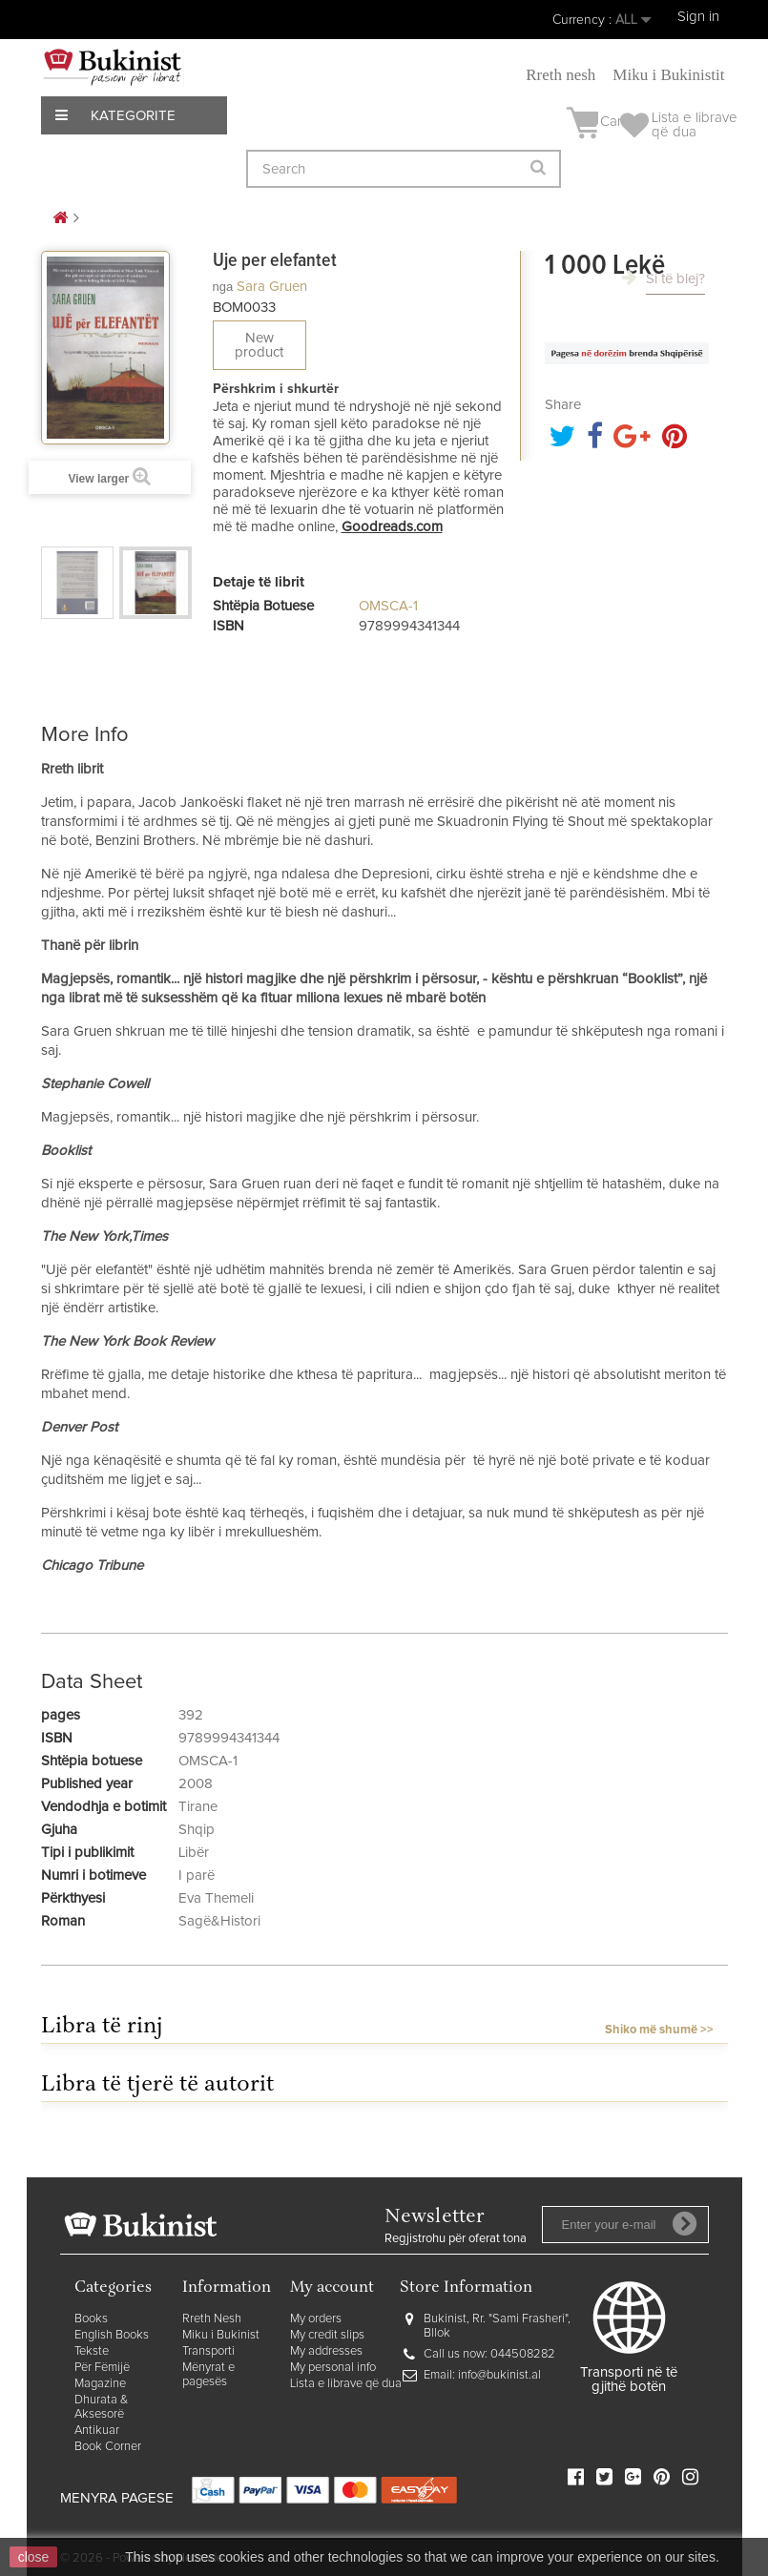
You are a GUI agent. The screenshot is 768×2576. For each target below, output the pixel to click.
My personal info (333, 2367)
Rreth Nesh (211, 2319)
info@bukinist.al (499, 2375)
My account (332, 2288)
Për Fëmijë (102, 2367)
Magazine (100, 2384)
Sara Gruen (272, 286)
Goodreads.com (392, 527)
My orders (316, 2319)
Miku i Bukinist (220, 2335)
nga (223, 286)
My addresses (326, 2351)
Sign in (698, 17)
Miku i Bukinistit (668, 75)
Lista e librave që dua (346, 2384)
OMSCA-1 (388, 606)
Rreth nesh (560, 75)
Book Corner (107, 2447)
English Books (111, 2335)
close (34, 2557)
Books (91, 2319)
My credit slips (327, 2335)
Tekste (91, 2351)
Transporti (208, 2351)
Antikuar (96, 2430)
